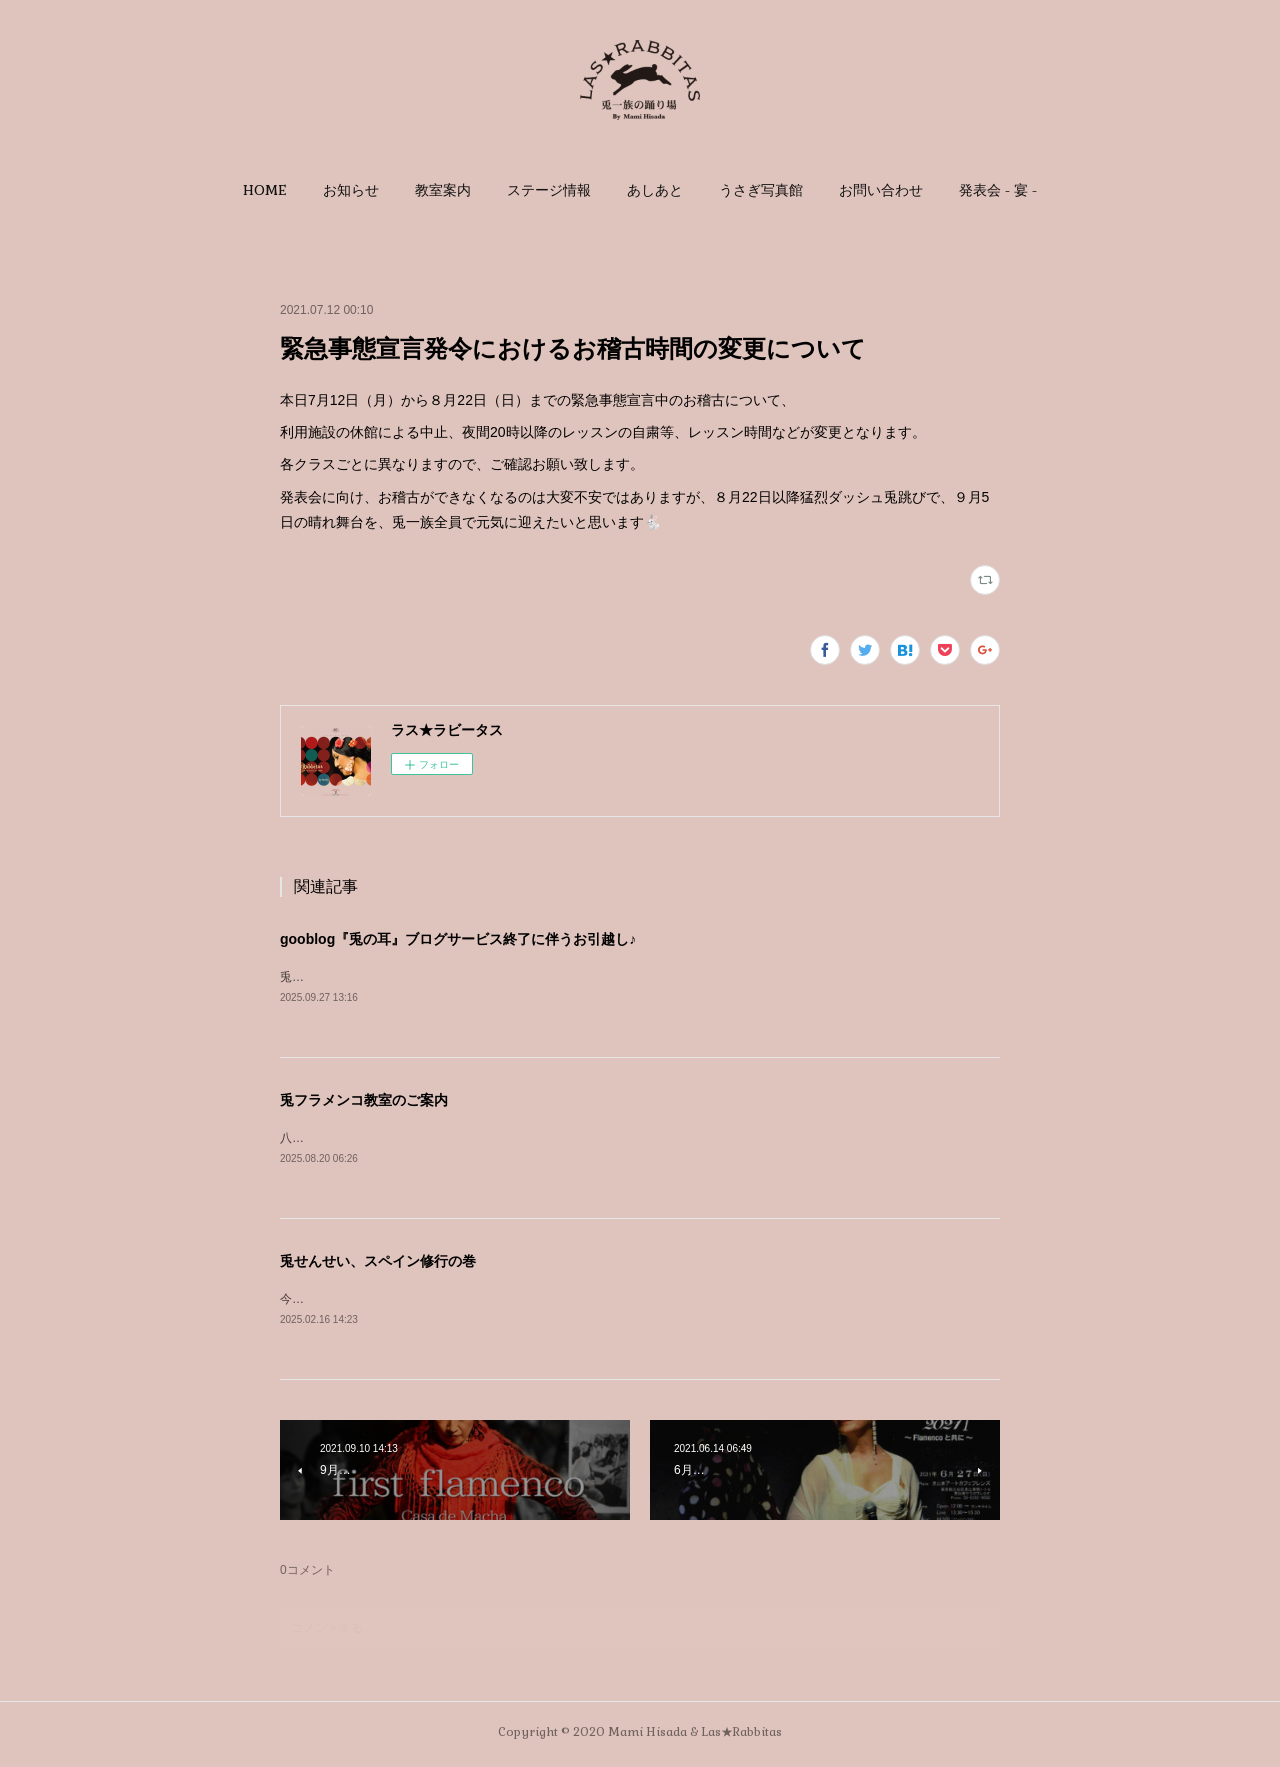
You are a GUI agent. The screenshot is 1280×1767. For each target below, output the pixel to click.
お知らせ (351, 190)
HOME (265, 190)
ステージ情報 (549, 190)
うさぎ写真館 (761, 190)
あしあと (655, 190)
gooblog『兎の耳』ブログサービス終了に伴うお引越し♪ (458, 939)
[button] (265, 190)
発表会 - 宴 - (998, 190)
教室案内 (443, 190)
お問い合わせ (881, 190)
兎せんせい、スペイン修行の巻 (378, 1264)
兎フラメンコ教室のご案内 (364, 1101)
